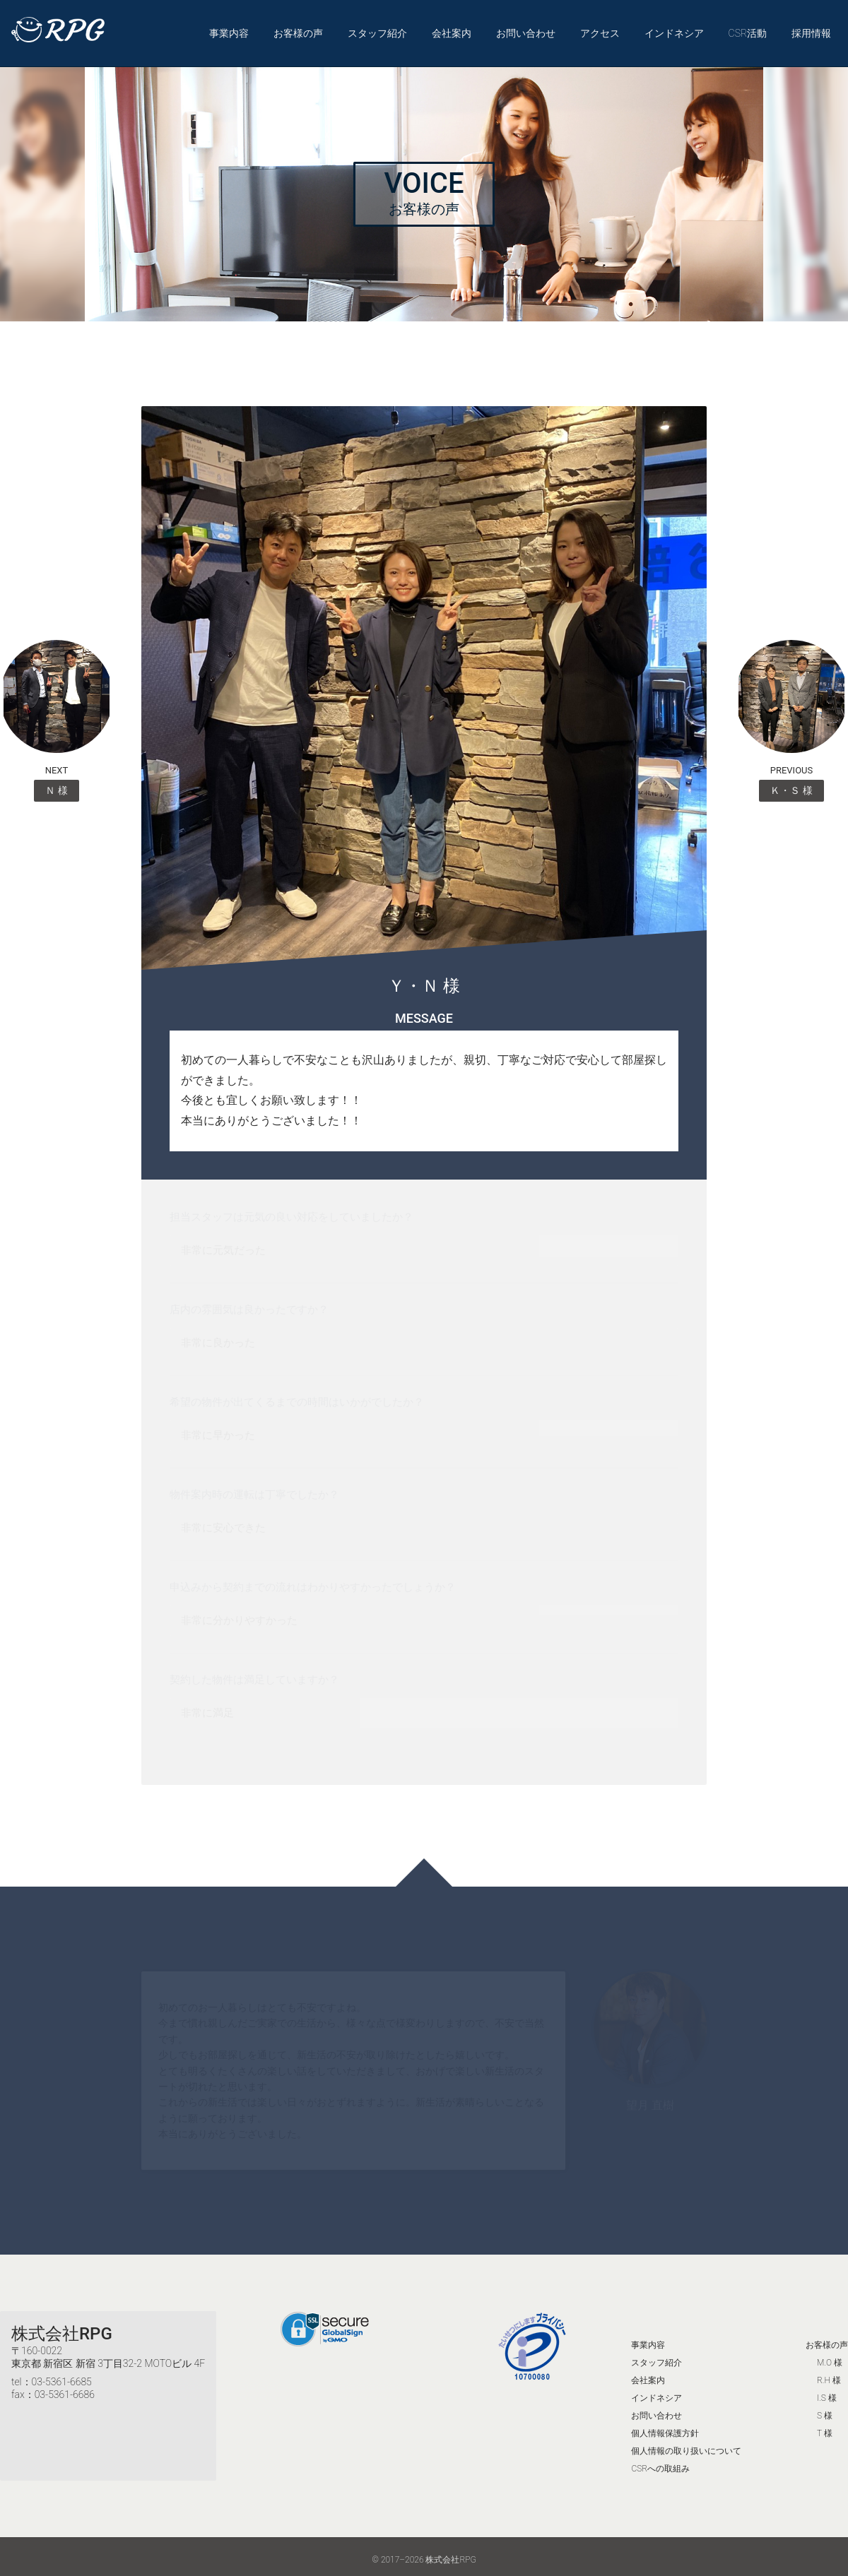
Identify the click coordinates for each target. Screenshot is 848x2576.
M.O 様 (829, 2356)
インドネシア (674, 29)
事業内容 (229, 29)
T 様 (824, 2426)
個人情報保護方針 (665, 2426)
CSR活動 (747, 29)
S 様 (824, 2409)
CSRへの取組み (660, 2462)
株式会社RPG (61, 2327)
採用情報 (811, 29)
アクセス (600, 29)
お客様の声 (298, 29)
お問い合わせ (525, 29)
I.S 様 (827, 2391)
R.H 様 (829, 2373)
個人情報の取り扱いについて (686, 2444)
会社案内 (451, 29)
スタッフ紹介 (377, 29)
